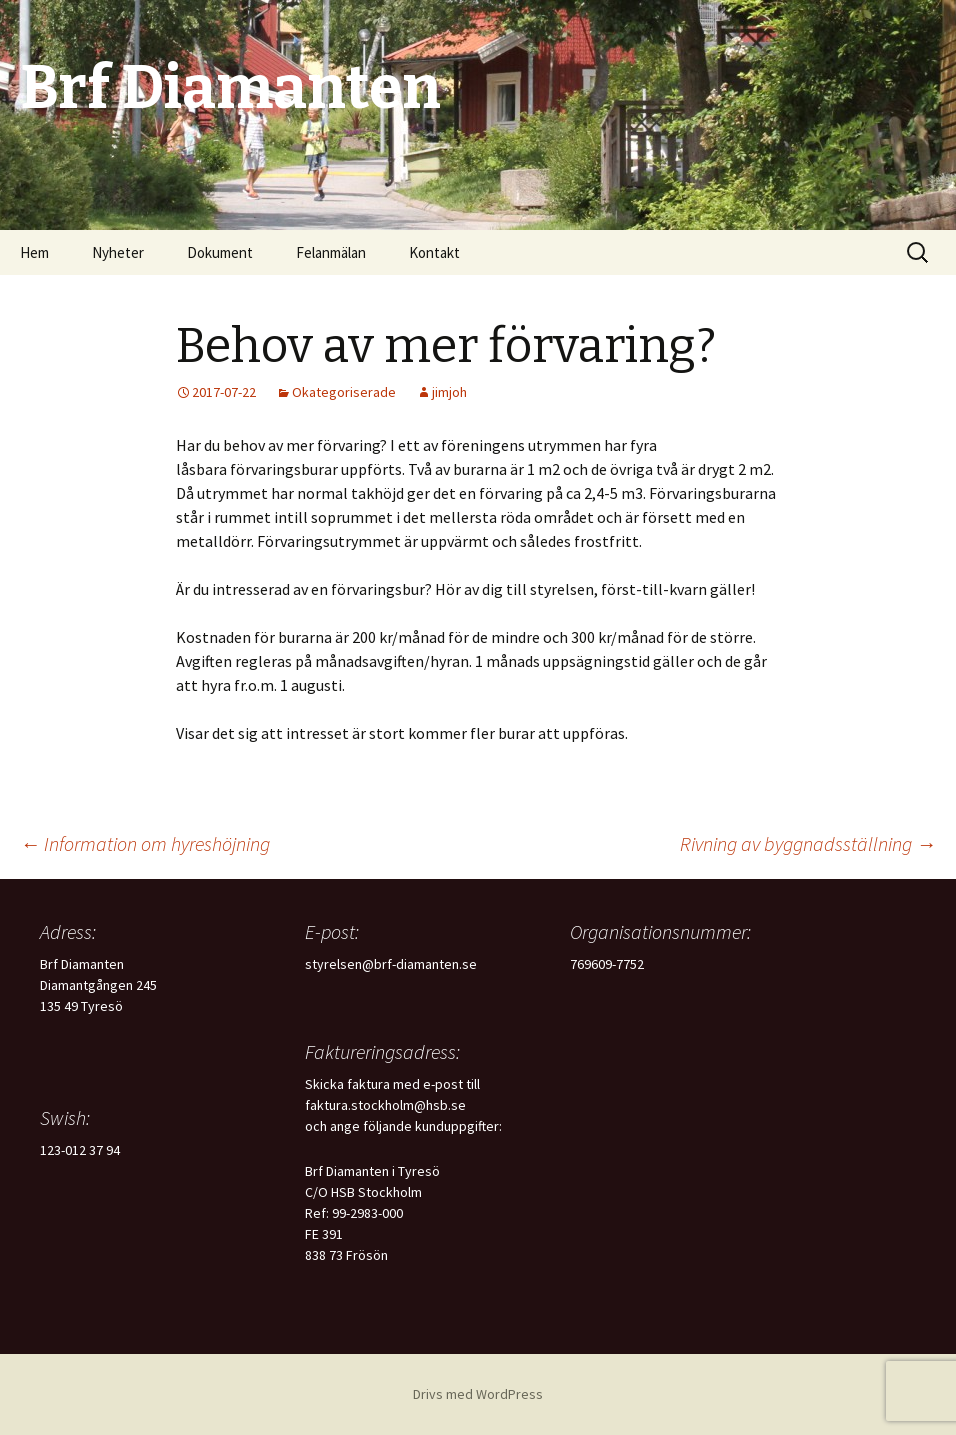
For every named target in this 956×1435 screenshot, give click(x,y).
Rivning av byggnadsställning (808, 843)
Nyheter (118, 252)
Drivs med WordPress (478, 1394)
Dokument (220, 252)
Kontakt (434, 252)
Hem (34, 252)
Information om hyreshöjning (145, 843)
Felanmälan (331, 252)
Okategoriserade (344, 392)
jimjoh (449, 392)
